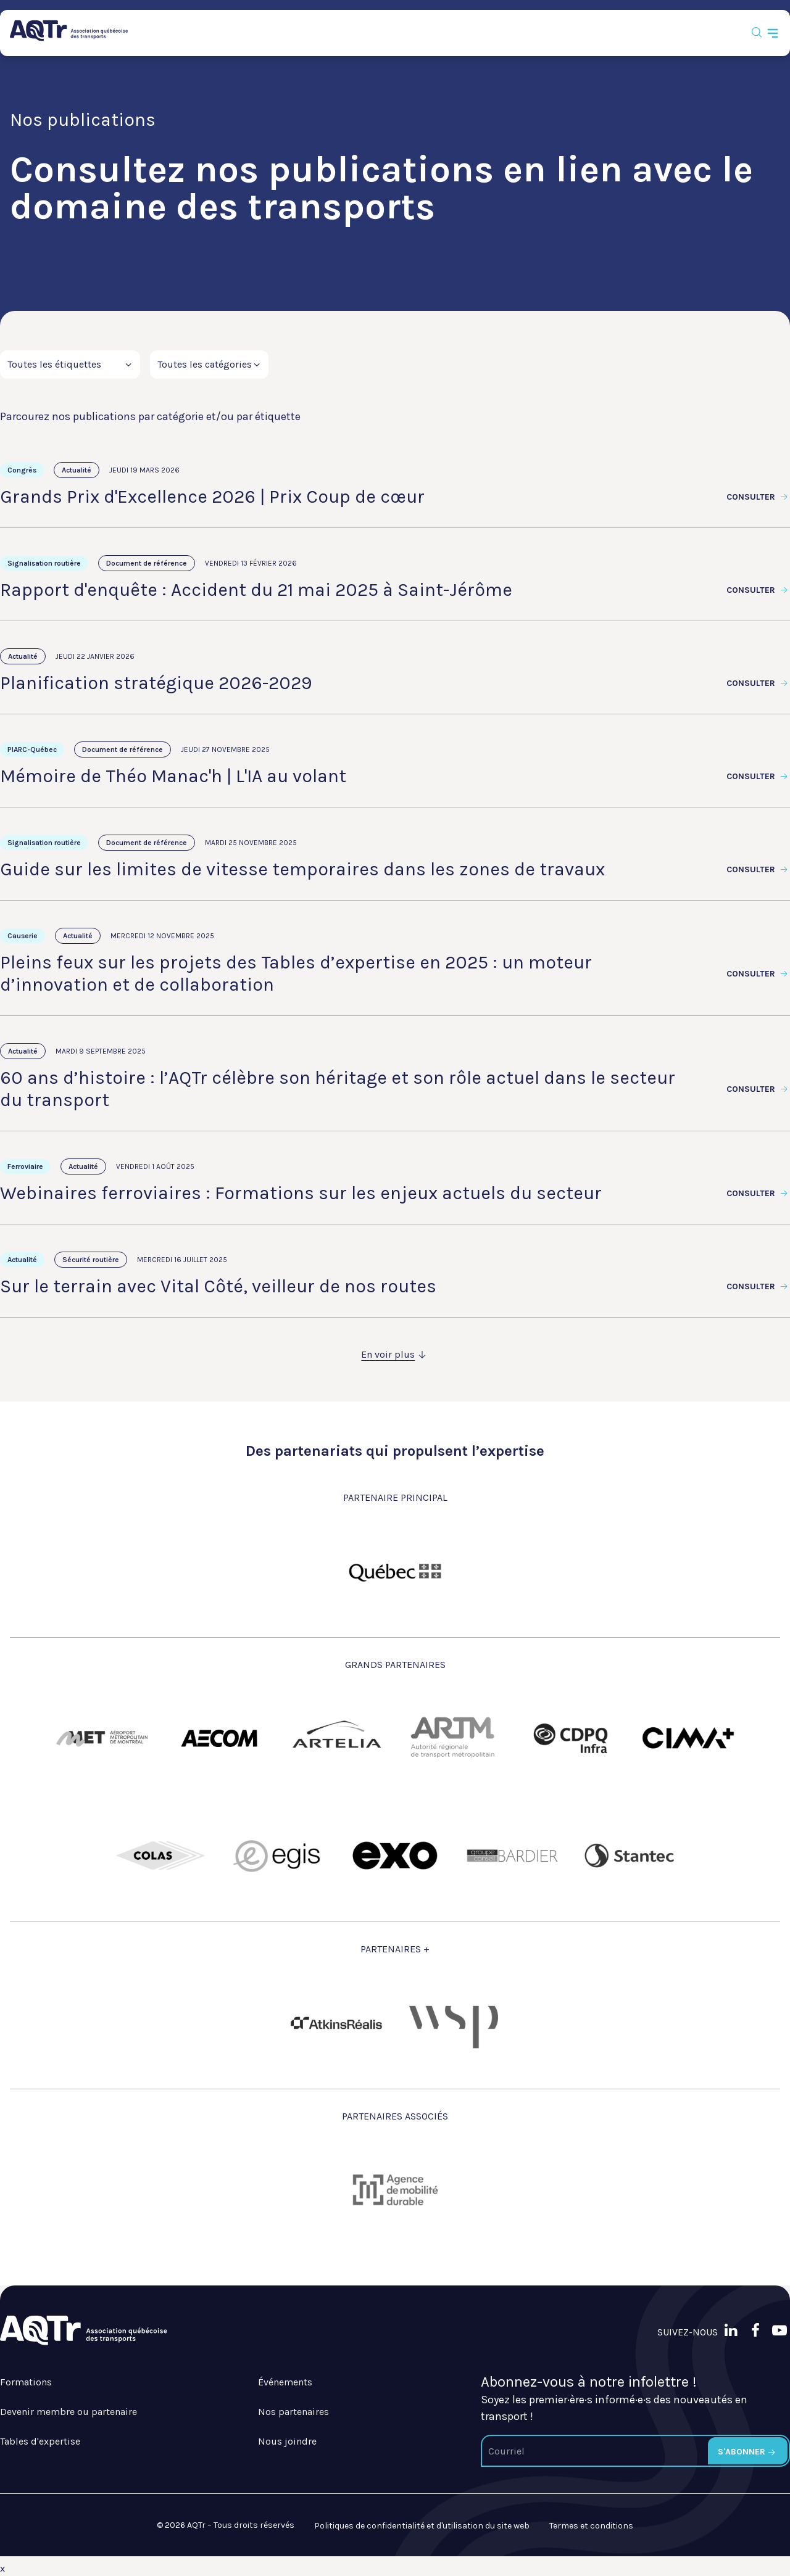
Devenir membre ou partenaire (68, 2411)
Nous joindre (287, 2441)
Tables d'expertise (40, 2441)
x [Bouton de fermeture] (2, 2568)
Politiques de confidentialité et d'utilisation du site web (422, 2525)
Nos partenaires (293, 2411)
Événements (285, 2382)
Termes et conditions (591, 2525)
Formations (26, 2382)
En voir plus (394, 1354)
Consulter (758, 497)
